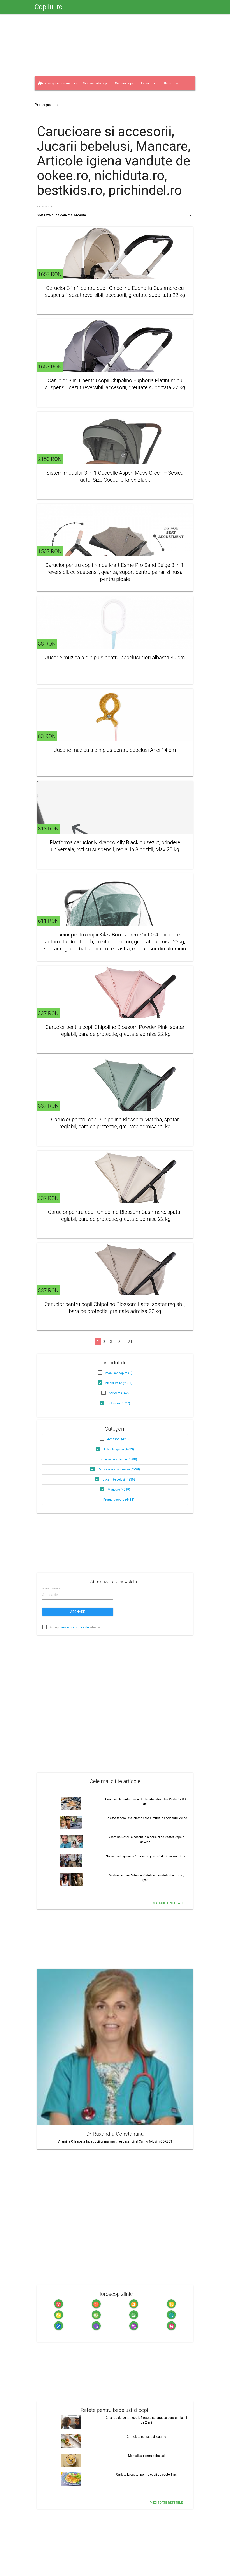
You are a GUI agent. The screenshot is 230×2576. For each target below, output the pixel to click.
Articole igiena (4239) (119, 1449)
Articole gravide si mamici (58, 83)
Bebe (172, 83)
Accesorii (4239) (118, 1439)
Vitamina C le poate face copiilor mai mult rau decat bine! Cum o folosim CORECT (115, 2141)
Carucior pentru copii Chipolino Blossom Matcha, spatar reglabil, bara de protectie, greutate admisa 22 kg (115, 1123)
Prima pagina (46, 105)
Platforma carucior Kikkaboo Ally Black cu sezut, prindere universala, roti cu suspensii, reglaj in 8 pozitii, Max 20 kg (115, 846)
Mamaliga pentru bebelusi (146, 2456)
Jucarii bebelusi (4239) (119, 1479)
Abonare (77, 1612)
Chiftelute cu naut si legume (146, 2437)
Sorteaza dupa (45, 206)
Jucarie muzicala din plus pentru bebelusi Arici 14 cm (115, 750)
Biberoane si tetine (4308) (119, 1459)
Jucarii (49, 97)
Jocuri (148, 83)
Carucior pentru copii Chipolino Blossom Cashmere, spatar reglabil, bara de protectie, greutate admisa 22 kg (115, 1215)
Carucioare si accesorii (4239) (119, 1469)
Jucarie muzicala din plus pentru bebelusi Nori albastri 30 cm (115, 658)
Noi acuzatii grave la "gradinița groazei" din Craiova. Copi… (146, 1856)
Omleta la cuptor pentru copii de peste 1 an (146, 2475)
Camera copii (124, 83)
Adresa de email (51, 1588)
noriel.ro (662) (119, 1393)
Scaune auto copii (95, 83)
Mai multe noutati (168, 1903)
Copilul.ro (49, 7)
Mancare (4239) (119, 1489)
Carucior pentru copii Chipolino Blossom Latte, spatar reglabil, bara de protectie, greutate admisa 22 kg (114, 1307)
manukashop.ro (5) (118, 1373)
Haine (73, 97)
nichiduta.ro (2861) (118, 1383)
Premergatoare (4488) (118, 1500)
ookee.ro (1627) (119, 1403)
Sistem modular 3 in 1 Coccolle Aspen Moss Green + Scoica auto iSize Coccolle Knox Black (115, 476)
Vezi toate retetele (166, 2503)
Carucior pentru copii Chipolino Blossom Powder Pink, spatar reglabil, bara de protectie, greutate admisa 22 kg (115, 1030)
